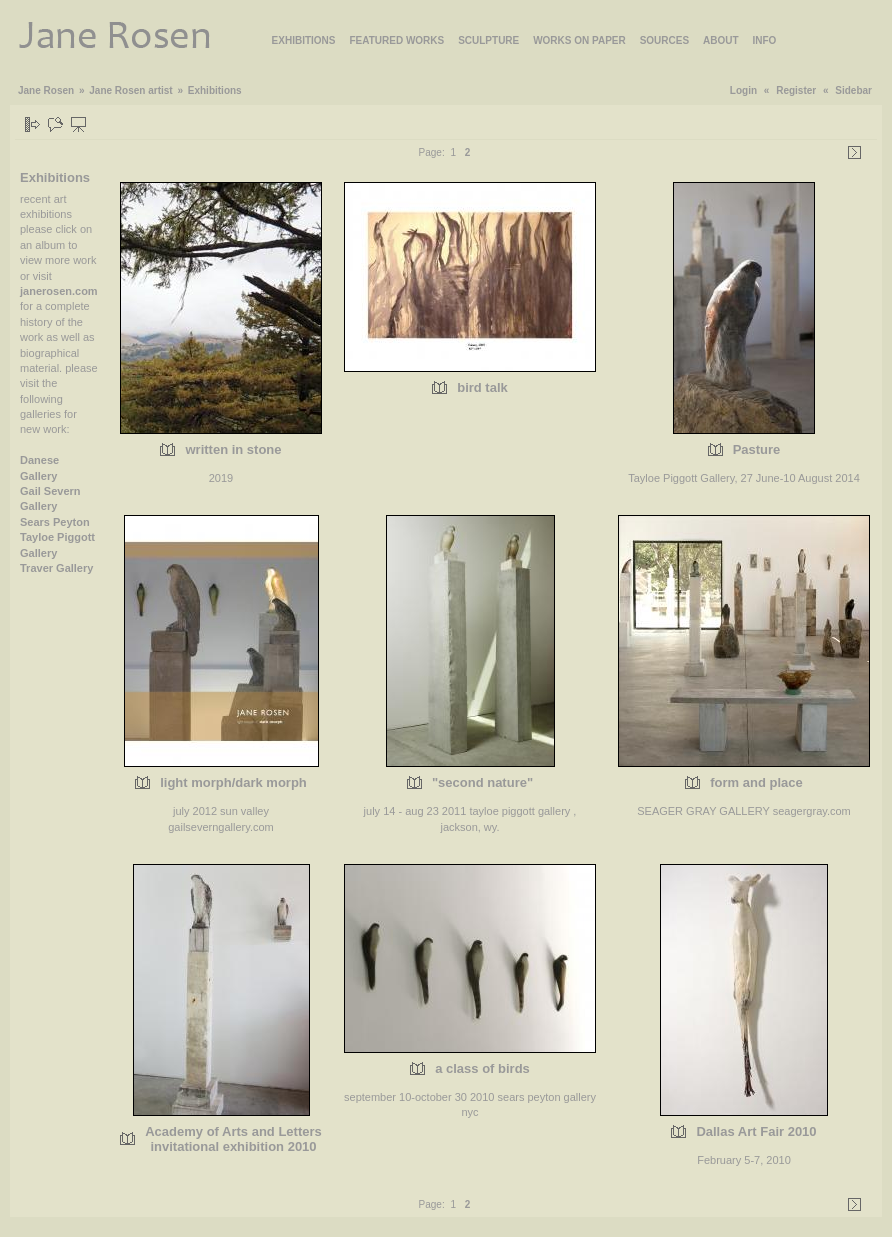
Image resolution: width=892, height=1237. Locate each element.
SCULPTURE (488, 40)
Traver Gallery (56, 568)
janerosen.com (59, 291)
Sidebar (853, 90)
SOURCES (664, 40)
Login (743, 90)
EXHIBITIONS (304, 40)
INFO (765, 40)
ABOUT (721, 40)
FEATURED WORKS (396, 40)
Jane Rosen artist (130, 90)
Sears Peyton (55, 522)
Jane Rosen (46, 90)
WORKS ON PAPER (579, 40)
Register (796, 90)
